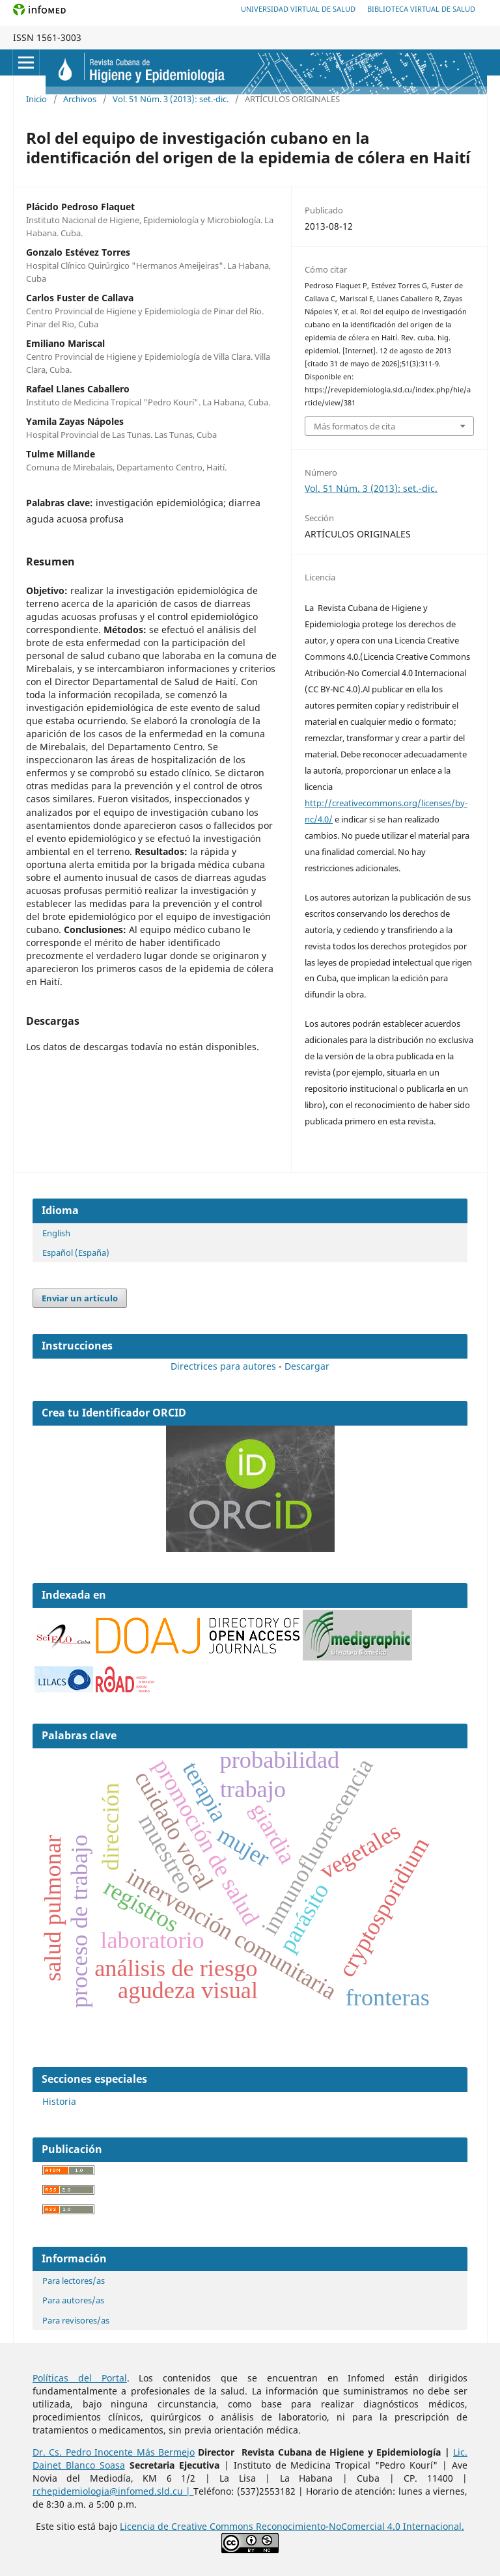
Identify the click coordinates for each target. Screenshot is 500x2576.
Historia (59, 2101)
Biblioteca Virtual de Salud (421, 9)
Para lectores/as (73, 2280)
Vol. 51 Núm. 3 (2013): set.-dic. (171, 99)
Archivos (79, 99)
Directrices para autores (223, 1366)
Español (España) (75, 1252)
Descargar (307, 1366)
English (56, 1233)
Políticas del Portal (80, 2378)
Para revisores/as (75, 2320)
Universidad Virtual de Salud (298, 9)
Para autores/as (73, 2300)
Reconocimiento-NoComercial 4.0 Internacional (359, 2526)
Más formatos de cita (354, 426)
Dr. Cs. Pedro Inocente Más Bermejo (114, 2452)
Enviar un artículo (80, 1298)
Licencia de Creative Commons (188, 2526)
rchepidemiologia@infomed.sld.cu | (113, 2491)
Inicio (36, 99)
